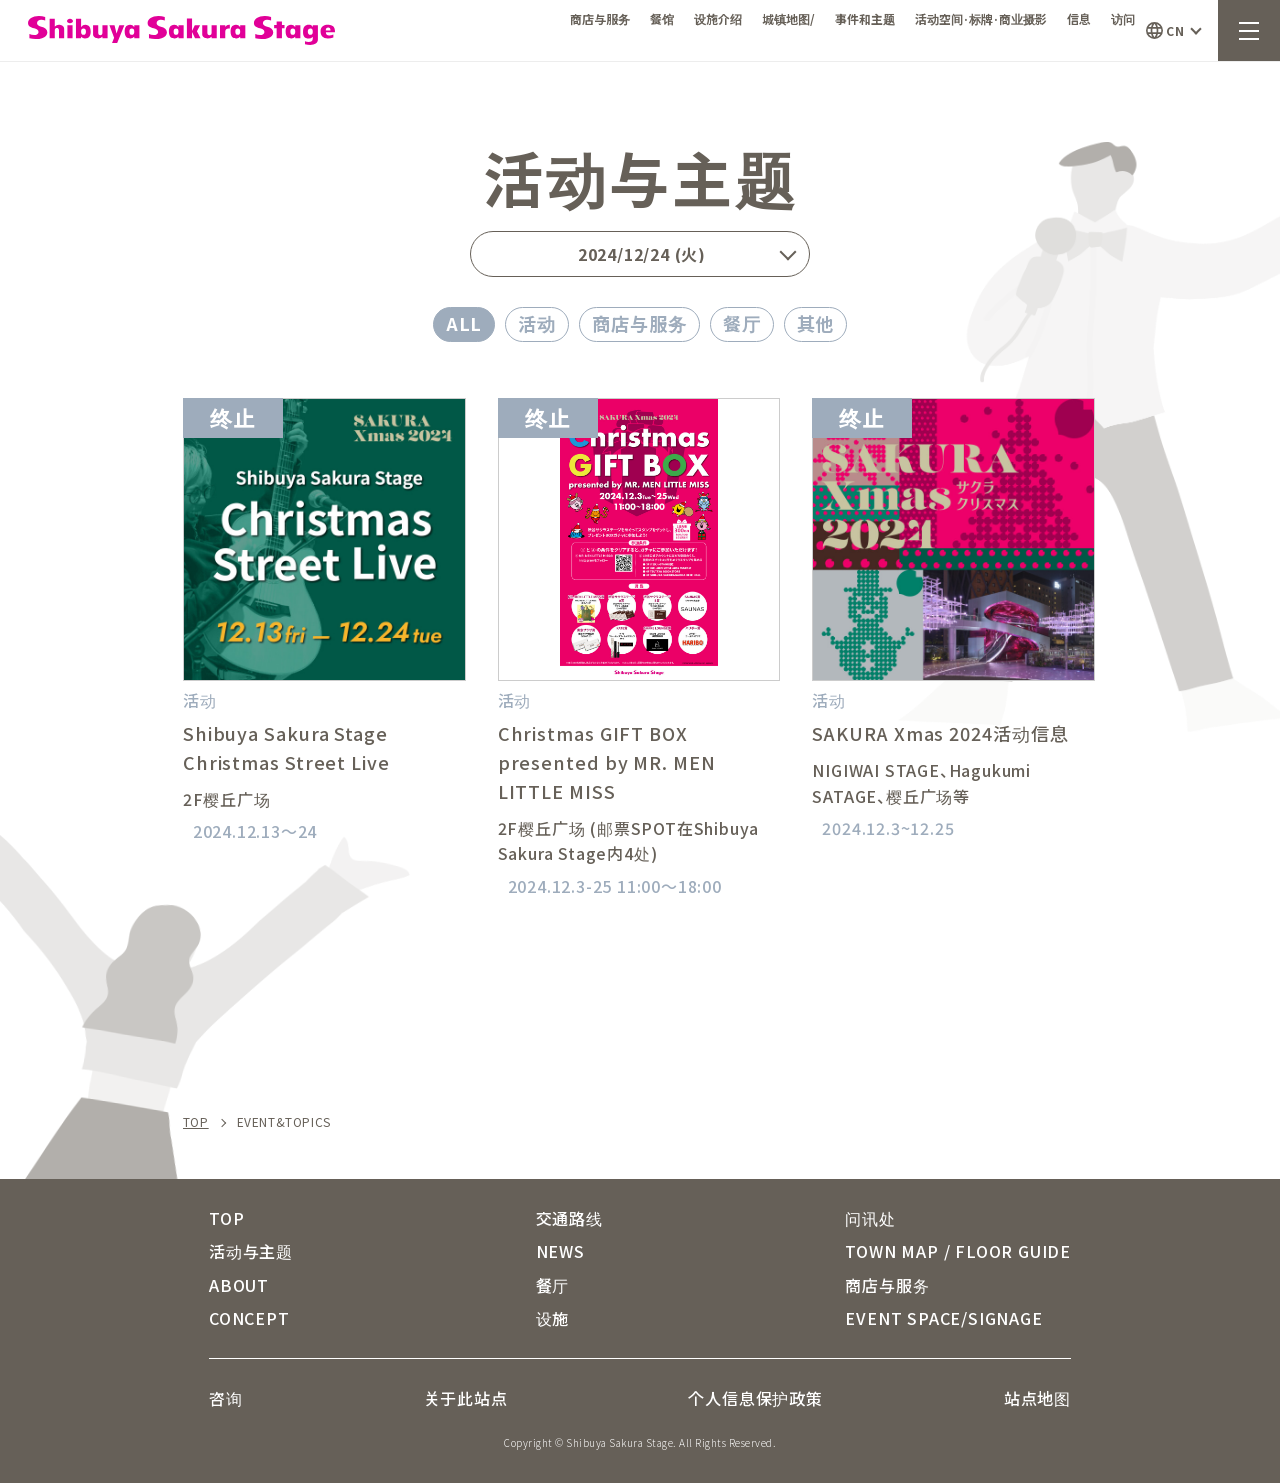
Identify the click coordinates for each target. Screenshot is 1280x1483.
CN (1175, 30)
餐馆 (662, 18)
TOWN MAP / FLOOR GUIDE (958, 1251)
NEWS (560, 1251)
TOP (196, 1122)
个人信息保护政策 (755, 1398)
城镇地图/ (788, 18)
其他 (816, 323)
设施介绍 (718, 18)
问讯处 (870, 1218)
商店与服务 (600, 18)
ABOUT (239, 1285)
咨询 (226, 1398)
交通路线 (569, 1218)
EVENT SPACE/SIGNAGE (943, 1318)
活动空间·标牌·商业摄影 (981, 18)
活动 (537, 323)
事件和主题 (865, 18)
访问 (1123, 18)
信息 (1079, 18)
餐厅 (742, 323)
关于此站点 (466, 1398)
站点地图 (1037, 1398)
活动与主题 (251, 1251)
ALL (464, 323)
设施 (553, 1318)
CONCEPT (249, 1318)
